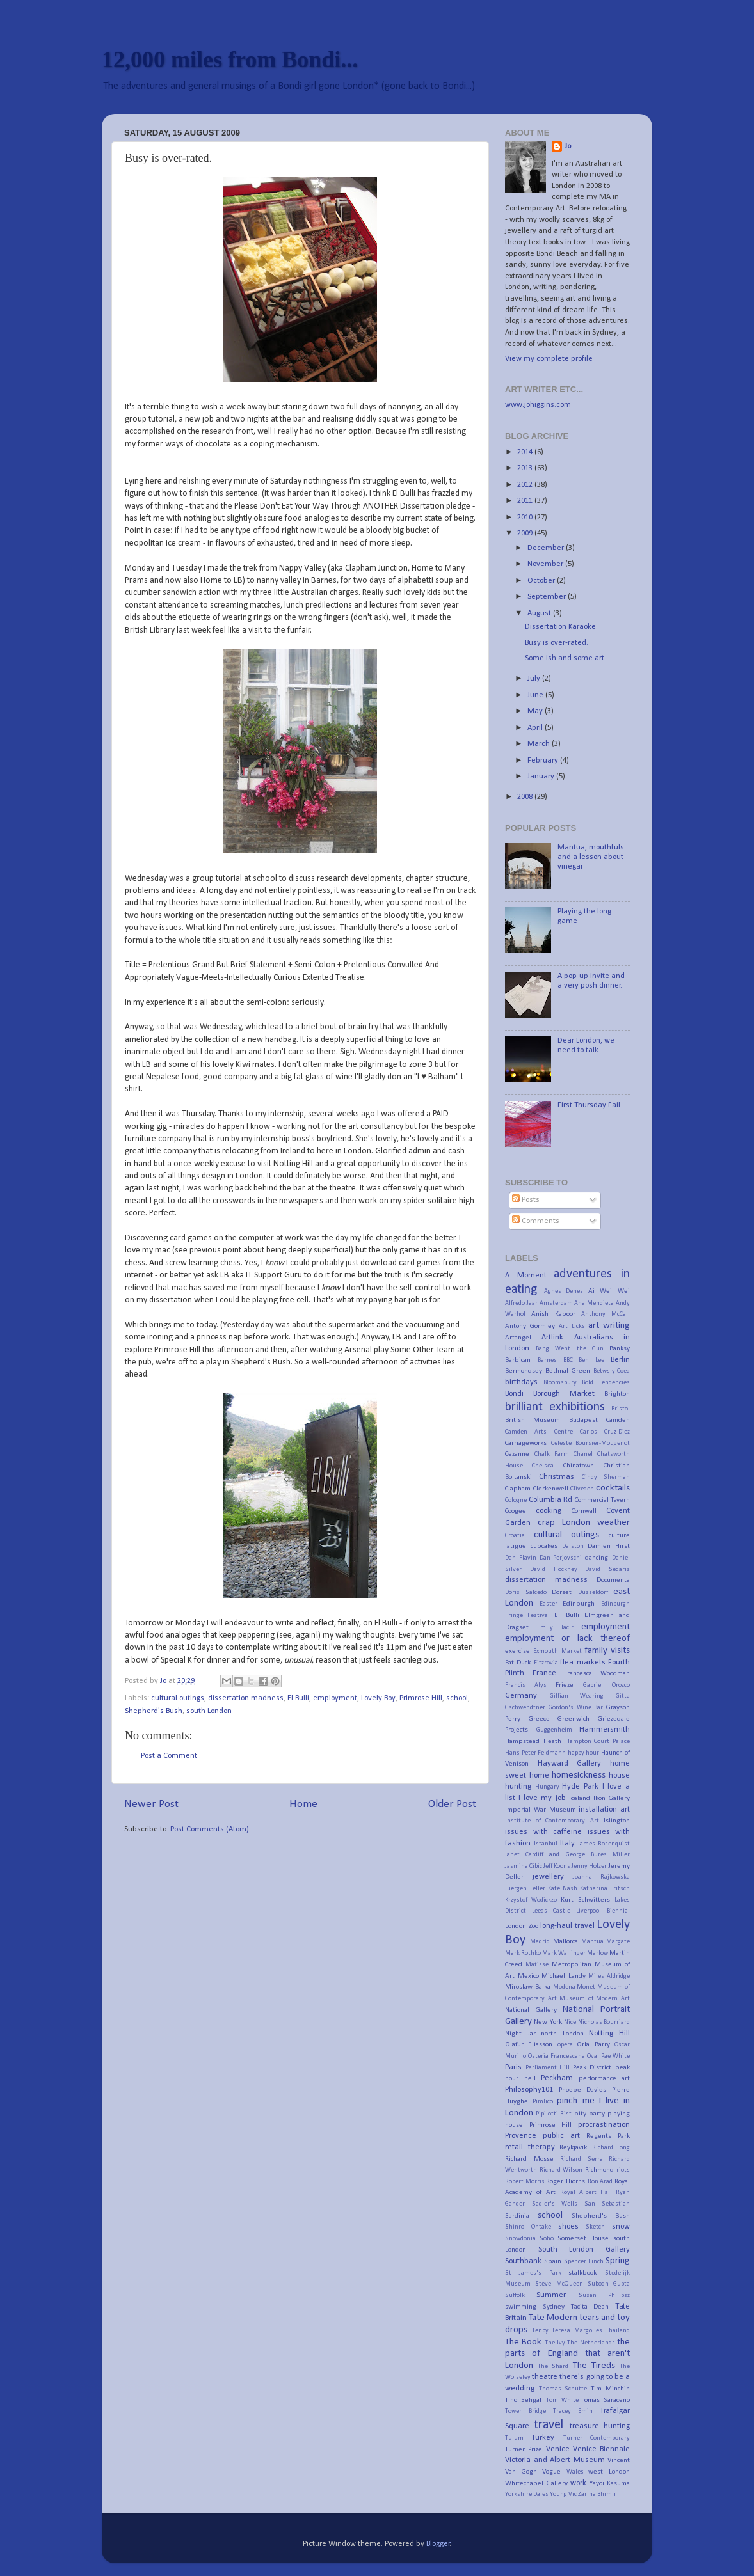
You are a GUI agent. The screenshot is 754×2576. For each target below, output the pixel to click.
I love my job (541, 1798)
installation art (604, 1809)
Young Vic (563, 2494)
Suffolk (515, 2295)
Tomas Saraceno (606, 2400)
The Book (523, 2342)
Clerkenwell (550, 1488)
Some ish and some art (564, 658)
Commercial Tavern (602, 1500)
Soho (547, 2238)
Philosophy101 (529, 2090)
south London (209, 1711)
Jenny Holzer (589, 1866)
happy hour (583, 1753)
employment (335, 1698)
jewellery (548, 1877)
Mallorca (565, 1941)
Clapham (518, 1488)
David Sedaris (607, 1569)
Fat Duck (518, 1662)
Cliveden (582, 1488)
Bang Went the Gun (570, 1348)
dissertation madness (246, 1698)
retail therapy (530, 2147)
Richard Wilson (561, 2170)
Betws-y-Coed (611, 1371)
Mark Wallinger (564, 1953)
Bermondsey (523, 1371)
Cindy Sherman (606, 1477)
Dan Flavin (520, 1557)
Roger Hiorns (565, 2181)
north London (562, 2033)
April (536, 728)
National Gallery (531, 2010)
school (457, 1698)
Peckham (557, 2078)
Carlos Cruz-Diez (605, 1431)
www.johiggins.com (538, 405)
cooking (548, 1511)
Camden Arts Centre (539, 1431)
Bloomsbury (560, 1382)
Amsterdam (556, 1303)
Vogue (551, 2472)
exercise (517, 1651)
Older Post (452, 1804)
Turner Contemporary (596, 2438)
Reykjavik (573, 2147)
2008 (525, 797)
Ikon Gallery (611, 1798)
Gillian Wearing (577, 1696)
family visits (607, 1650)
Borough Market (564, 1394)
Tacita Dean (590, 2307)
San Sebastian (607, 2204)
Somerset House (583, 2238)
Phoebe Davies (583, 2090)
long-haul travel (567, 1926)
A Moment (526, 1275)
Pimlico (543, 2101)
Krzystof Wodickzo (531, 1900)
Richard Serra (581, 2159)
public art (561, 2136)
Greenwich (573, 1719)
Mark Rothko (523, 1953)
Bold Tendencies (606, 1382)
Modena (564, 1987)
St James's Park (533, 2273)
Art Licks (571, 1326)
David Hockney (553, 1569)
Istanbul (545, 1843)
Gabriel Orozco (606, 1685)
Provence (520, 2136)
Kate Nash (562, 1888)
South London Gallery (584, 2250)
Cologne (516, 1500)
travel (548, 2425)
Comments (535, 1221)
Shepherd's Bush (153, 1711)
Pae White (615, 2056)
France (544, 1673)
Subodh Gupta (609, 2284)
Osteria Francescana (556, 2056)
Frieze (565, 1685)
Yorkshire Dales (527, 2494)
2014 (525, 452)
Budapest (583, 1420)
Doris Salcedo (526, 1592)
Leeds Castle (551, 1911)
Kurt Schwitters (585, 1900)
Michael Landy (563, 1976)
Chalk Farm (551, 1454)
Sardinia (517, 2216)
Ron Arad (600, 2181)
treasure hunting (600, 2426)
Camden (618, 1420)
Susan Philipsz (604, 2295)
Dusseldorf (593, 1592)
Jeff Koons (556, 1866)
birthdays (521, 1382)
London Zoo (521, 1926)
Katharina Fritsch (605, 1888)
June (536, 695)
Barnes (547, 1360)
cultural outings (177, 1698)
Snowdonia (520, 2238)
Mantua (592, 1941)
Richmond (599, 2170)
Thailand (618, 2330)
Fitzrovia (546, 1662)
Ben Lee (591, 1360)
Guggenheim (554, 1730)
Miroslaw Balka (527, 1987)
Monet (586, 1987)
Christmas (556, 1477)
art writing (609, 1326)
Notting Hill (609, 2033)
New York (547, 2022)
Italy (567, 1843)
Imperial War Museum (540, 1809)
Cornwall (584, 1511)
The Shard (553, 2366)
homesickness (579, 1775)
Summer (551, 2295)
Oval (593, 2056)
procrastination (604, 2125)
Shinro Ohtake (528, 2227)
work (578, 2483)
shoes (568, 2227)
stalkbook (582, 2273)
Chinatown (578, 1465)
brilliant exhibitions (555, 1407)
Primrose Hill (420, 1698)
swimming (520, 2307)
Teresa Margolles (577, 2330)
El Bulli (298, 1698)
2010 (525, 517)
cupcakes (544, 1546)
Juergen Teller (525, 1888)
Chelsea (543, 1465)
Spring (618, 2261)
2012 (525, 485)
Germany (521, 1696)
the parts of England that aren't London (567, 2354)
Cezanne (517, 1454)
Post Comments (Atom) (209, 1829)
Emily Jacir (555, 1627)
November (546, 564)
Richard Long (611, 2147)
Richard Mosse (529, 2159)
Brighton (617, 1394)
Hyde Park (580, 1786)
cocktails (613, 1488)
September (547, 597)
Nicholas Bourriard (604, 2022)
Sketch (595, 2227)
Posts (526, 1200)
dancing (596, 1557)
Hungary (547, 1786)
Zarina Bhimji (597, 2494)
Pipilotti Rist (554, 2113)
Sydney (554, 2307)
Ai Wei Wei (609, 1291)
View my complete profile (549, 359)
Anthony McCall (605, 1314)
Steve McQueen (558, 2284)
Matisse (537, 1964)
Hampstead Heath (533, 1741)
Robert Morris (525, 2181)
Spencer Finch (584, 2261)
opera (565, 2044)
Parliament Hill (547, 2067)
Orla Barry (593, 2044)
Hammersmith (604, 1730)
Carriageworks (526, 1443)
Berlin (620, 1360)
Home (303, 1804)
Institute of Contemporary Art (552, 1820)
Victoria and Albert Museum (555, 2460)
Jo (568, 146)
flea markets (582, 1662)
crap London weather (584, 1523)
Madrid (540, 1941)
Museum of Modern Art (594, 1998)
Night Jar (520, 2033)
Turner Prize (523, 2449)
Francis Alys (526, 1685)
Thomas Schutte (563, 2388)
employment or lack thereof (567, 1638)
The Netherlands (590, 2342)
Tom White (562, 2400)
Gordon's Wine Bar (576, 1707)
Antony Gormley (530, 1326)
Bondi (514, 1394)
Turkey (542, 2438)
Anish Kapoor (553, 1314)
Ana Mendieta (594, 1303)
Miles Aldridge (609, 1976)
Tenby (540, 2330)
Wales (575, 2472)
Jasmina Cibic (523, 1866)
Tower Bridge (525, 2411)
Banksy (619, 1348)
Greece (539, 1719)
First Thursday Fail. (589, 1105)
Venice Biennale (601, 2449)
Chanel (583, 1454)
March (539, 744)
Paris (513, 2067)
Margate (618, 1941)
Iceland (579, 1798)
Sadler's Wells (555, 2204)
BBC (568, 1360)
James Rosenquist (604, 1843)
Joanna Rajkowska (601, 1877)
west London (609, 2472)
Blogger (438, 2544)
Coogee (515, 1511)
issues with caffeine (543, 1832)
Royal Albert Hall (586, 2192)
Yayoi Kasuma (610, 2483)
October (542, 581)
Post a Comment (169, 1756)
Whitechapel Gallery (536, 2483)
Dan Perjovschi (561, 1557)
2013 (525, 468)
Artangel (518, 1337)
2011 (525, 501)
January (541, 776)
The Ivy (555, 2342)
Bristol (620, 1408)
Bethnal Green (567, 1371)
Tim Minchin (610, 2388)
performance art (604, 2078)
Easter (548, 1604)
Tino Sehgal (523, 2400)
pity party (589, 2113)
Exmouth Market (557, 1651)
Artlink (552, 1337)
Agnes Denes (564, 1291)
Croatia (515, 1535)
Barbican (518, 1360)
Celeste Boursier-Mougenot (590, 1443)
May (536, 711)
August (540, 613)
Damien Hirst (609, 1546)
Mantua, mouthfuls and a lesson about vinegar (590, 857)
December (546, 548)
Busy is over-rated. (556, 643)
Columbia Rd (551, 1500)
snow (621, 2227)
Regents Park (608, 2136)
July (534, 679)
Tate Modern (553, 2318)
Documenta (613, 1580)
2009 (525, 533)
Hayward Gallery (570, 1763)
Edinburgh (579, 1604)
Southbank (523, 2261)
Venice (558, 2449)
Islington (617, 1820)
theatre (544, 2377)
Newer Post (151, 1804)
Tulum (514, 2438)
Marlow (597, 1953)
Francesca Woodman (597, 1673)
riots (623, 2170)
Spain (552, 2261)
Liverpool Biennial (603, 1911)
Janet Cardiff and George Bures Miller (567, 1854)
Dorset (562, 1592)
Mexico (528, 1976)
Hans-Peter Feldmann (535, 1753)
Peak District (592, 2067)
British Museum (532, 1420)
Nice (570, 2022)
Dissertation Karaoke (560, 627)
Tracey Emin (573, 2411)
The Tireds (594, 2366)
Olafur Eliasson (528, 2044)
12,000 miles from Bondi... (230, 59)
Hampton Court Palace (597, 1741)
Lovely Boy (378, 1698)
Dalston (573, 1546)
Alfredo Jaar (521, 1303)
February (543, 760)
